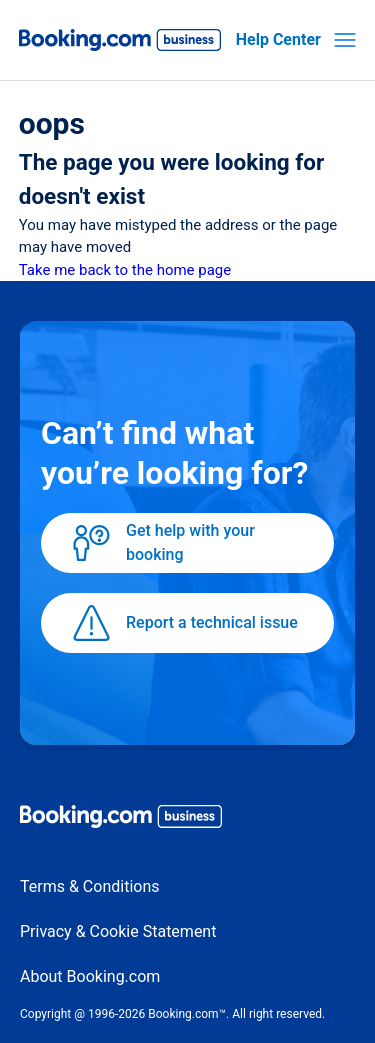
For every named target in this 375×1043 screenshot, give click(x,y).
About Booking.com (90, 976)
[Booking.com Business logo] (187, 820)
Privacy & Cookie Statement (118, 931)
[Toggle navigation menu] (345, 40)
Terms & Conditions (90, 886)
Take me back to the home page (125, 270)
